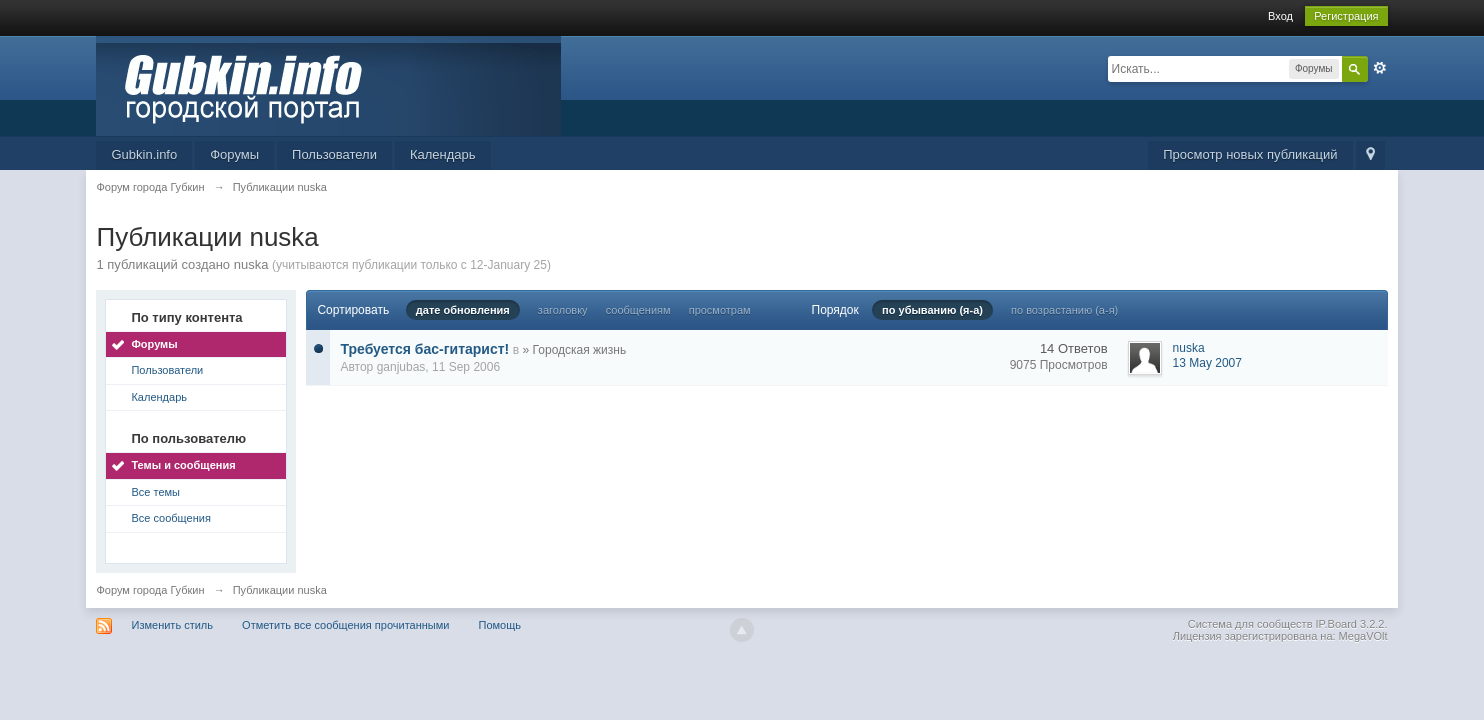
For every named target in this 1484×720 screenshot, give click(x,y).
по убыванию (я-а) (932, 310)
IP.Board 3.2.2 (1350, 624)
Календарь (443, 154)
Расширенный (1380, 68)
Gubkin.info (144, 154)
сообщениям (638, 310)
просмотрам (720, 310)
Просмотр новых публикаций (1250, 154)
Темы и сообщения (183, 465)
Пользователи (334, 154)
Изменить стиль (173, 625)
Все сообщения (170, 518)
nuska (1189, 348)
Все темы (155, 492)
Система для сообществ (1250, 624)
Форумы (234, 154)
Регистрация (1346, 16)
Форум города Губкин (150, 590)
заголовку (563, 310)
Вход (1280, 16)
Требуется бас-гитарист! (424, 349)
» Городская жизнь (575, 350)
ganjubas (401, 367)
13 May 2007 (1207, 363)
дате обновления (463, 310)
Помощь (500, 625)
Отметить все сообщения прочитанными (345, 625)
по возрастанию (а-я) (1064, 310)
